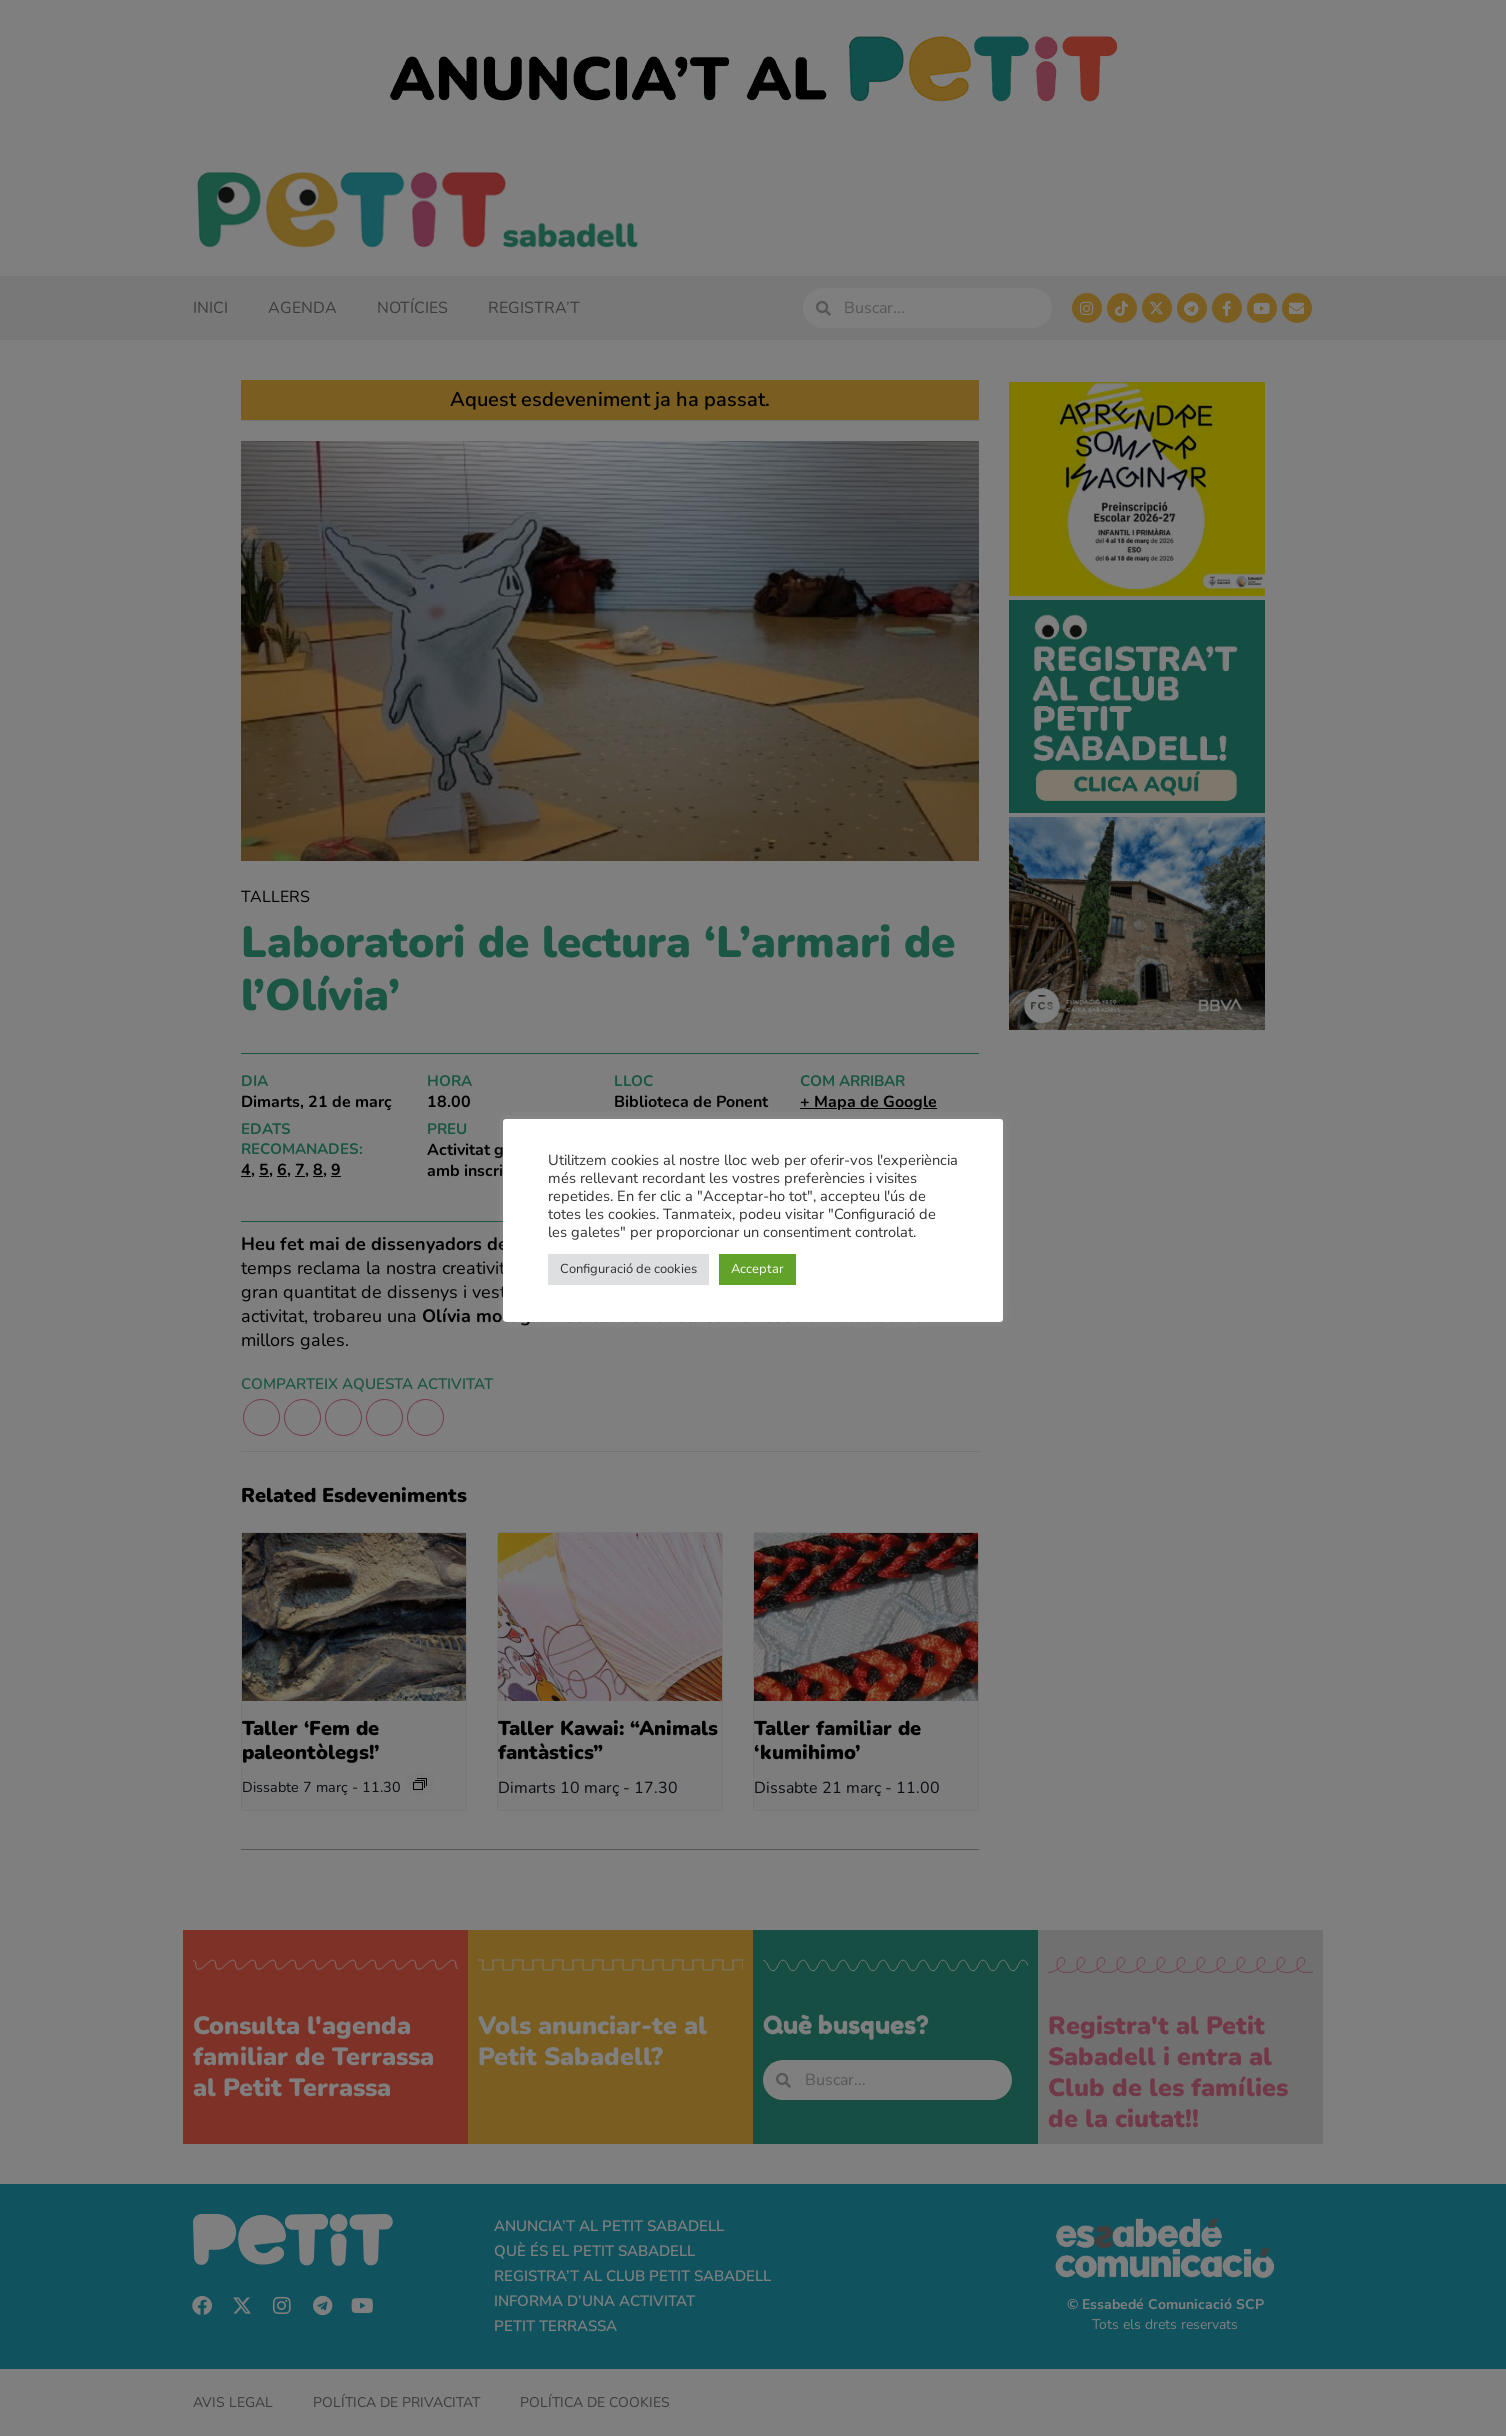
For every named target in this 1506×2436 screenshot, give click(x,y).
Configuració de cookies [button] (628, 1269)
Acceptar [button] (757, 1269)
